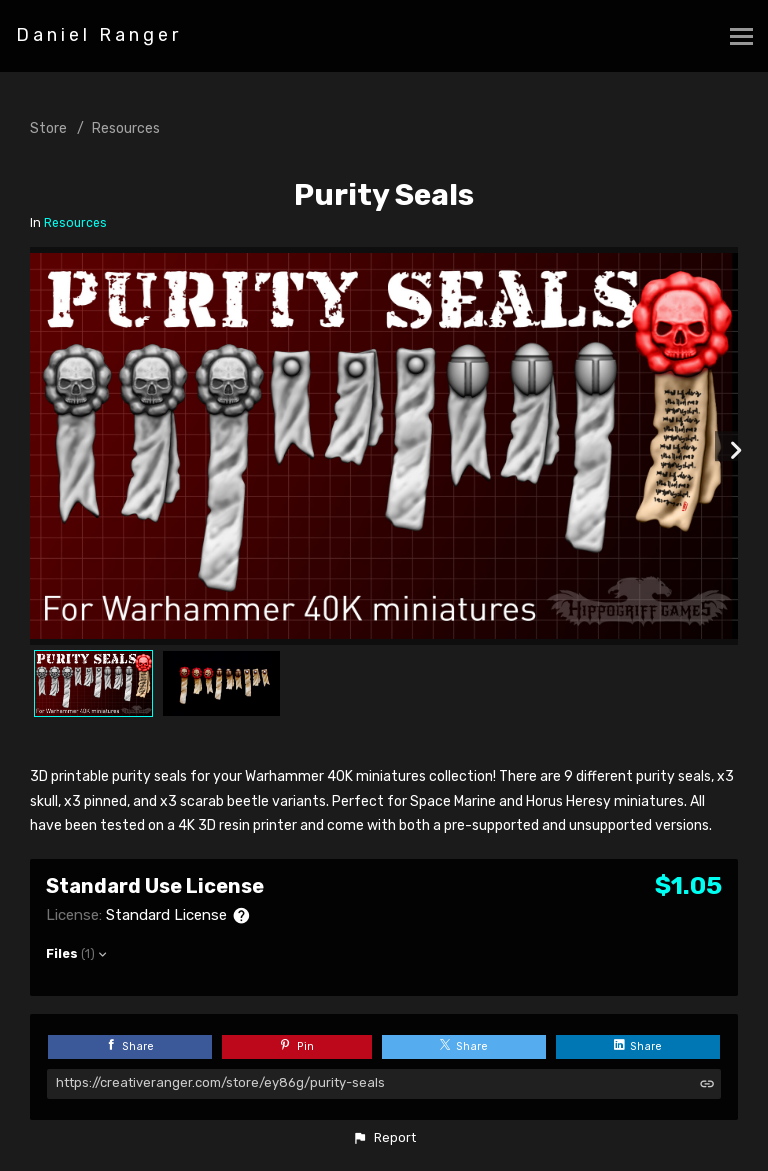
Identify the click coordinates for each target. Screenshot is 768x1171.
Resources (126, 128)
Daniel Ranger (99, 35)
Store (48, 128)
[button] (384, 1138)
